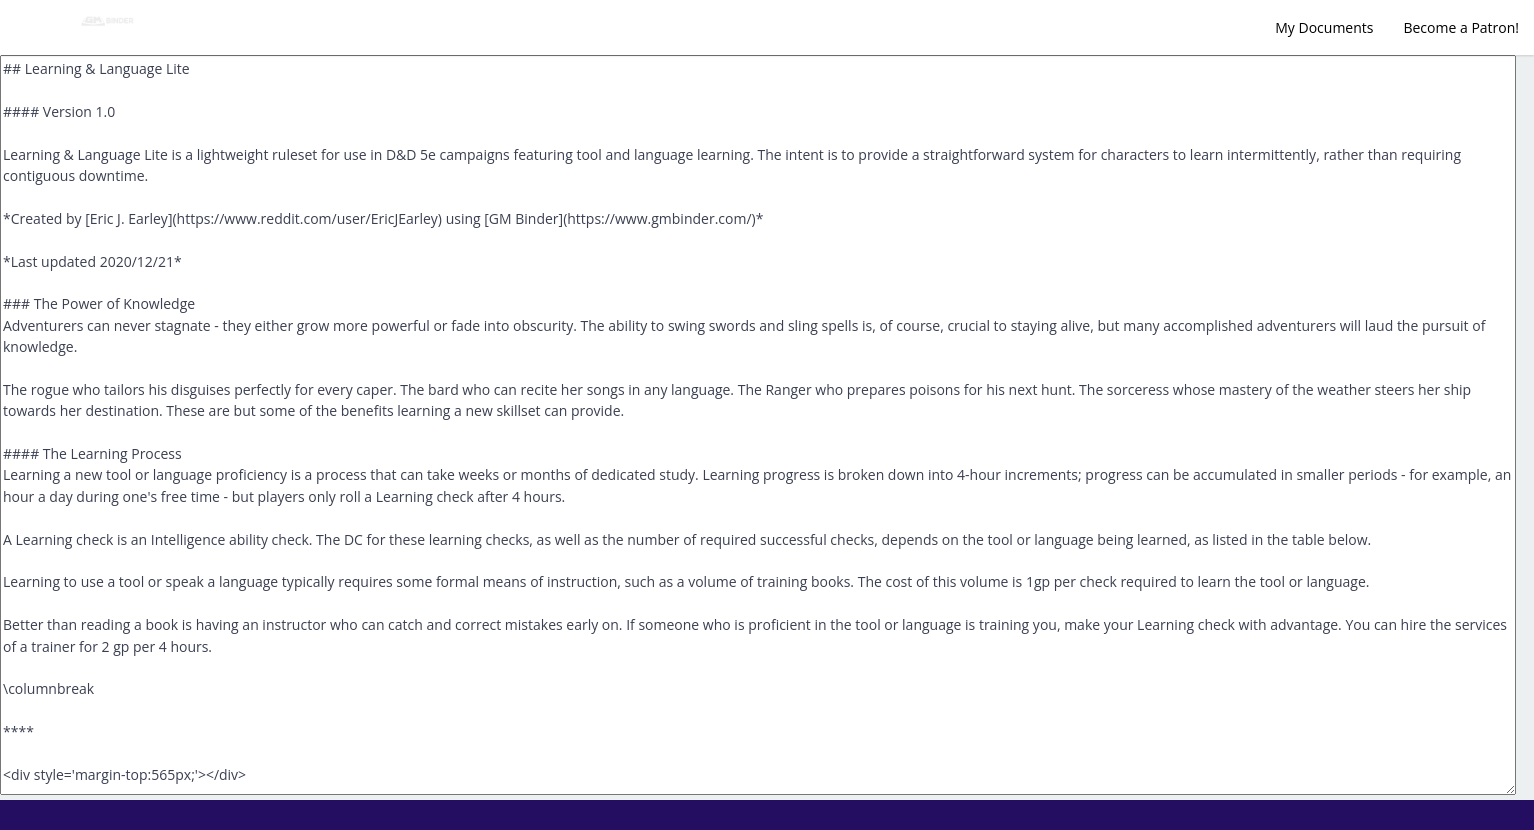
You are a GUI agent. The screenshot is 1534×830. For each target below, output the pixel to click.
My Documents (1324, 27)
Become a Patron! (1461, 27)
